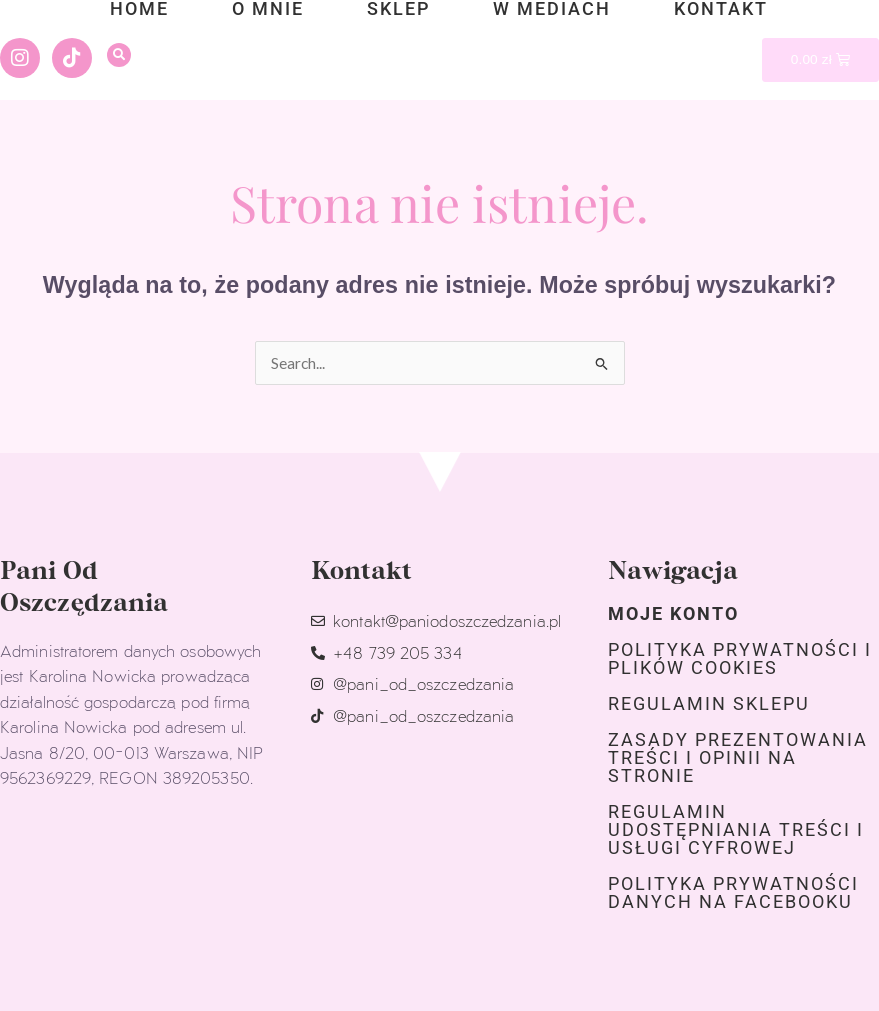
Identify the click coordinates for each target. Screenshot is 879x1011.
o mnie (268, 9)
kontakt (721, 9)
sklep (398, 9)
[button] (119, 55)
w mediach (552, 9)
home (139, 9)
